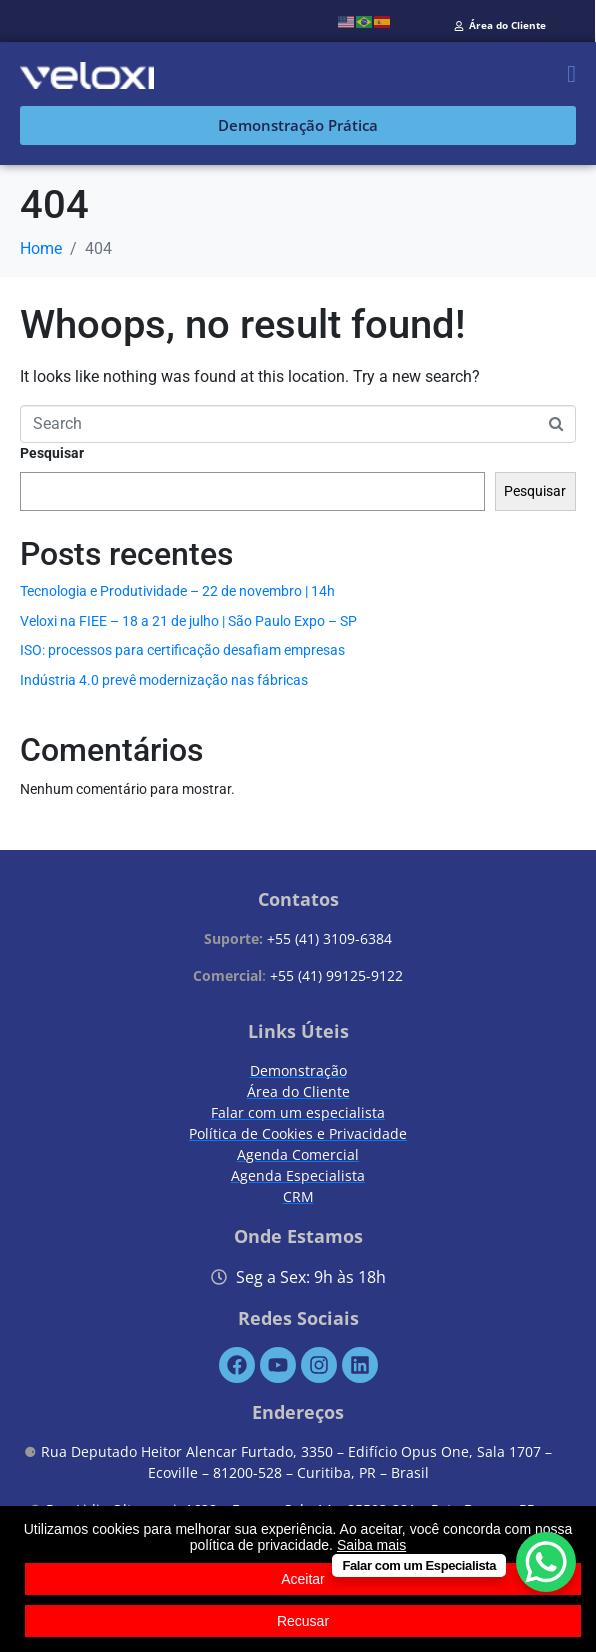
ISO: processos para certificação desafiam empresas (182, 650)
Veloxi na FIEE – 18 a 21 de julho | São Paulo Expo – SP (188, 621)
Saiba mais (371, 1545)
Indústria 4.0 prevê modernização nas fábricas (164, 680)
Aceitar (303, 1579)
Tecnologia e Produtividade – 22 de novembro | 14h (177, 591)
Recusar (303, 1621)
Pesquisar (52, 453)
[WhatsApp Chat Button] (546, 1562)
